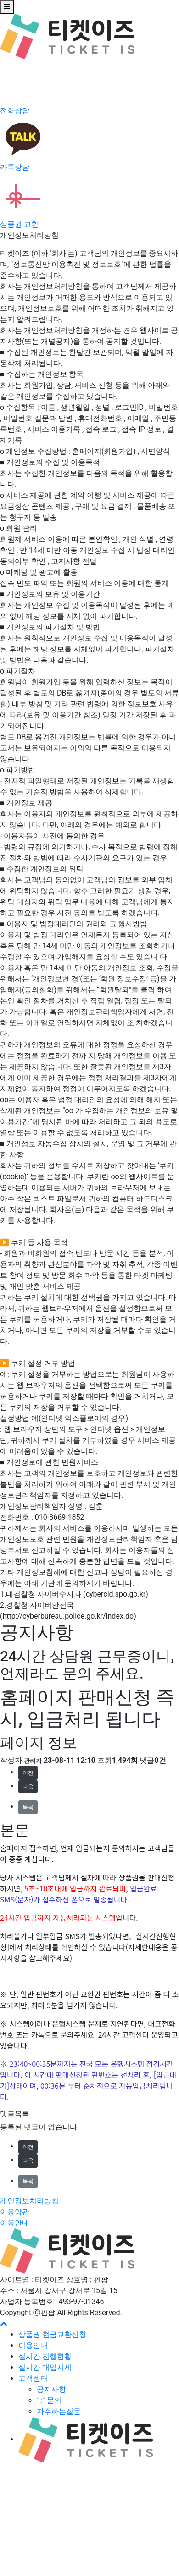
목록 (28, 1807)
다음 (28, 1786)
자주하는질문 (59, 2411)
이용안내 (14, 2222)
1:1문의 (49, 2400)
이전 (28, 1773)
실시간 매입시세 (45, 2367)
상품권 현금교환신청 (52, 2334)
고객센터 (33, 2378)
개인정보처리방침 (29, 2200)
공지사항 (51, 2389)
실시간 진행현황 (45, 2356)
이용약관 (14, 2211)
